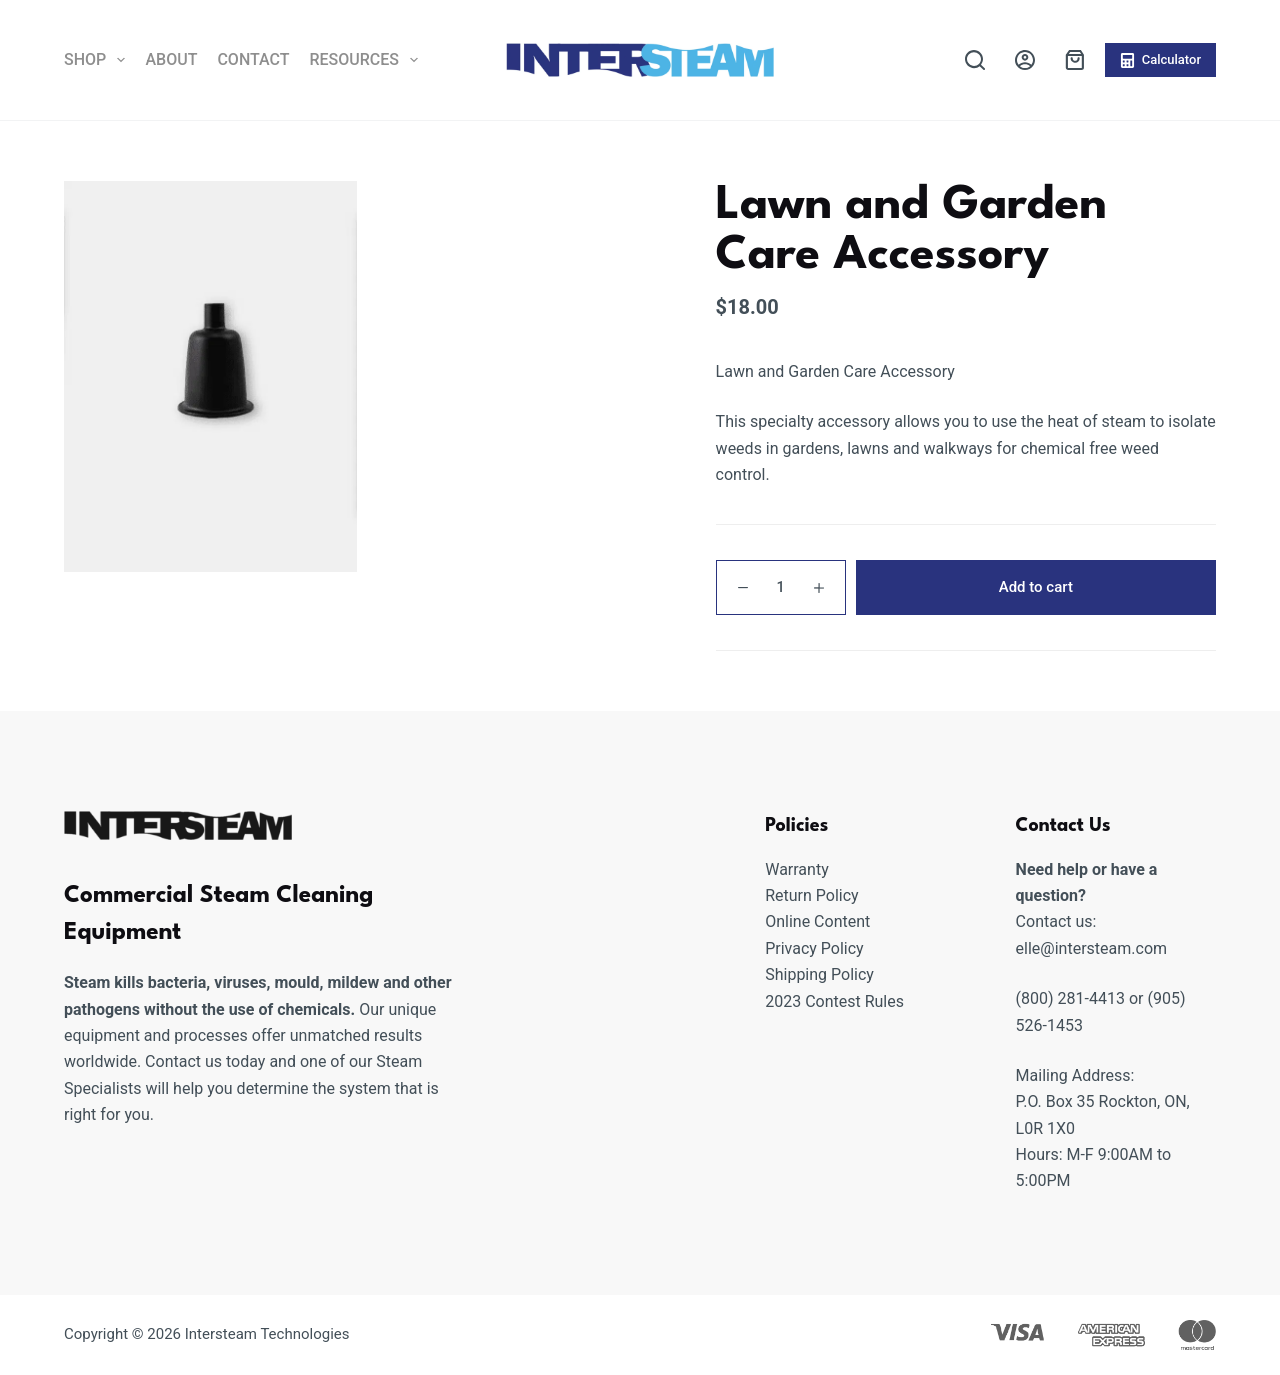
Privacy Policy (814, 948)
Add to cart (1036, 587)
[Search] (975, 60)
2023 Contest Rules (834, 1001)
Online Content (817, 921)
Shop (98, 60)
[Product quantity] (781, 587)
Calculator (1160, 60)
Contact (253, 59)
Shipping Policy (819, 974)
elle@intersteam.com (1091, 948)
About (171, 59)
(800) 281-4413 (1070, 998)
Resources (368, 60)
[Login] (1025, 60)
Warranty (797, 869)
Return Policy (811, 895)
